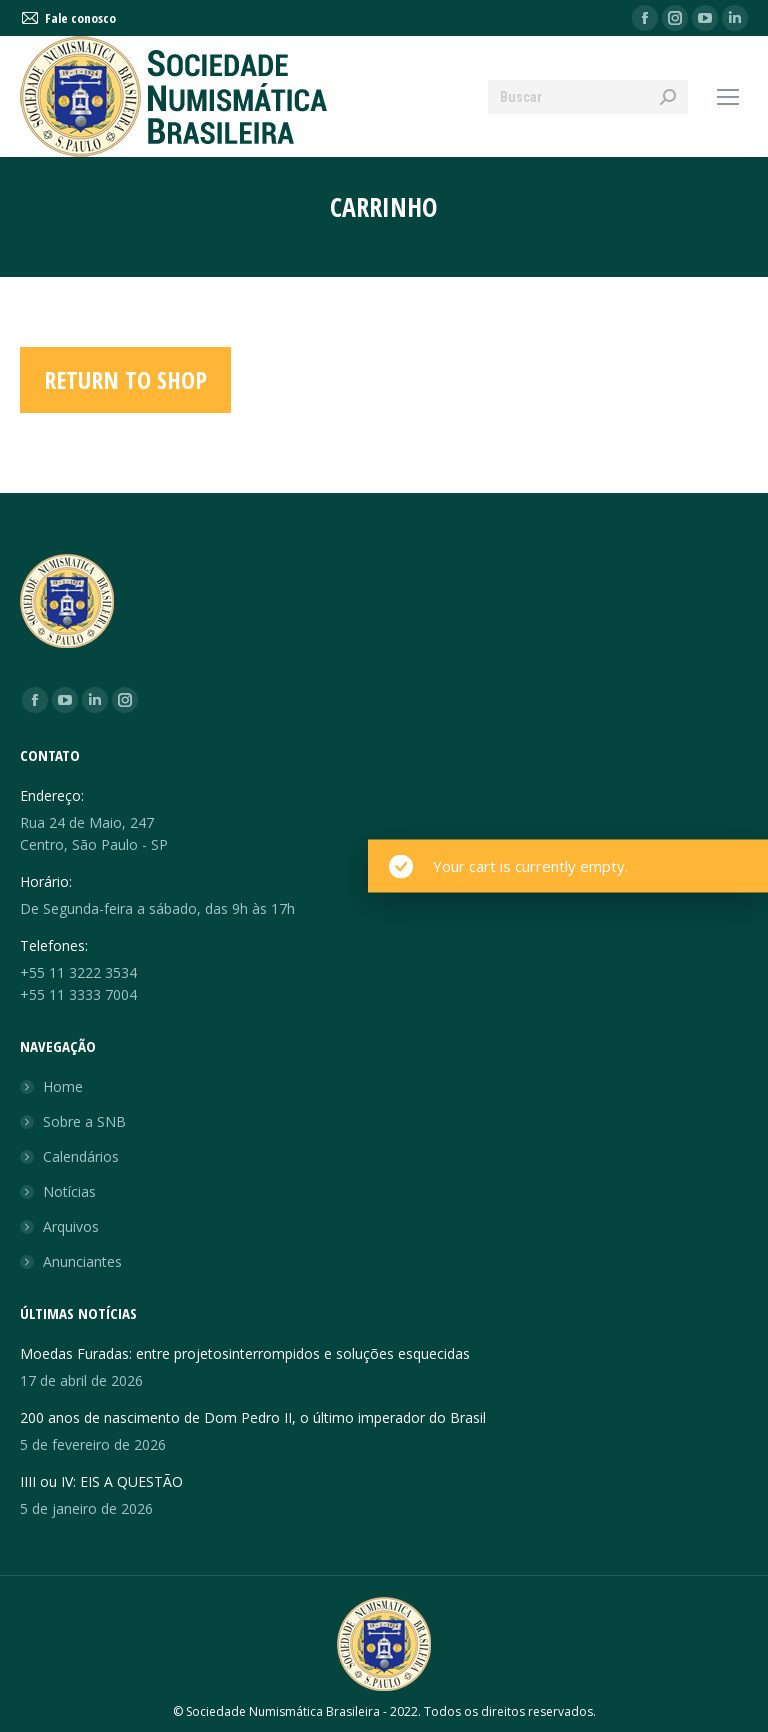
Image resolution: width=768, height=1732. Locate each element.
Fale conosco (68, 18)
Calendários (81, 1156)
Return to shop (125, 379)
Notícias (69, 1191)
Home (63, 1086)
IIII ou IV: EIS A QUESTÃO (101, 1481)
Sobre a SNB (84, 1121)
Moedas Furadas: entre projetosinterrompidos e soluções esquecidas (245, 1353)
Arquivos (71, 1226)
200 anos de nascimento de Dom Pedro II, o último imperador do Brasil (253, 1417)
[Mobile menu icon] (728, 97)
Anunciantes (82, 1261)
